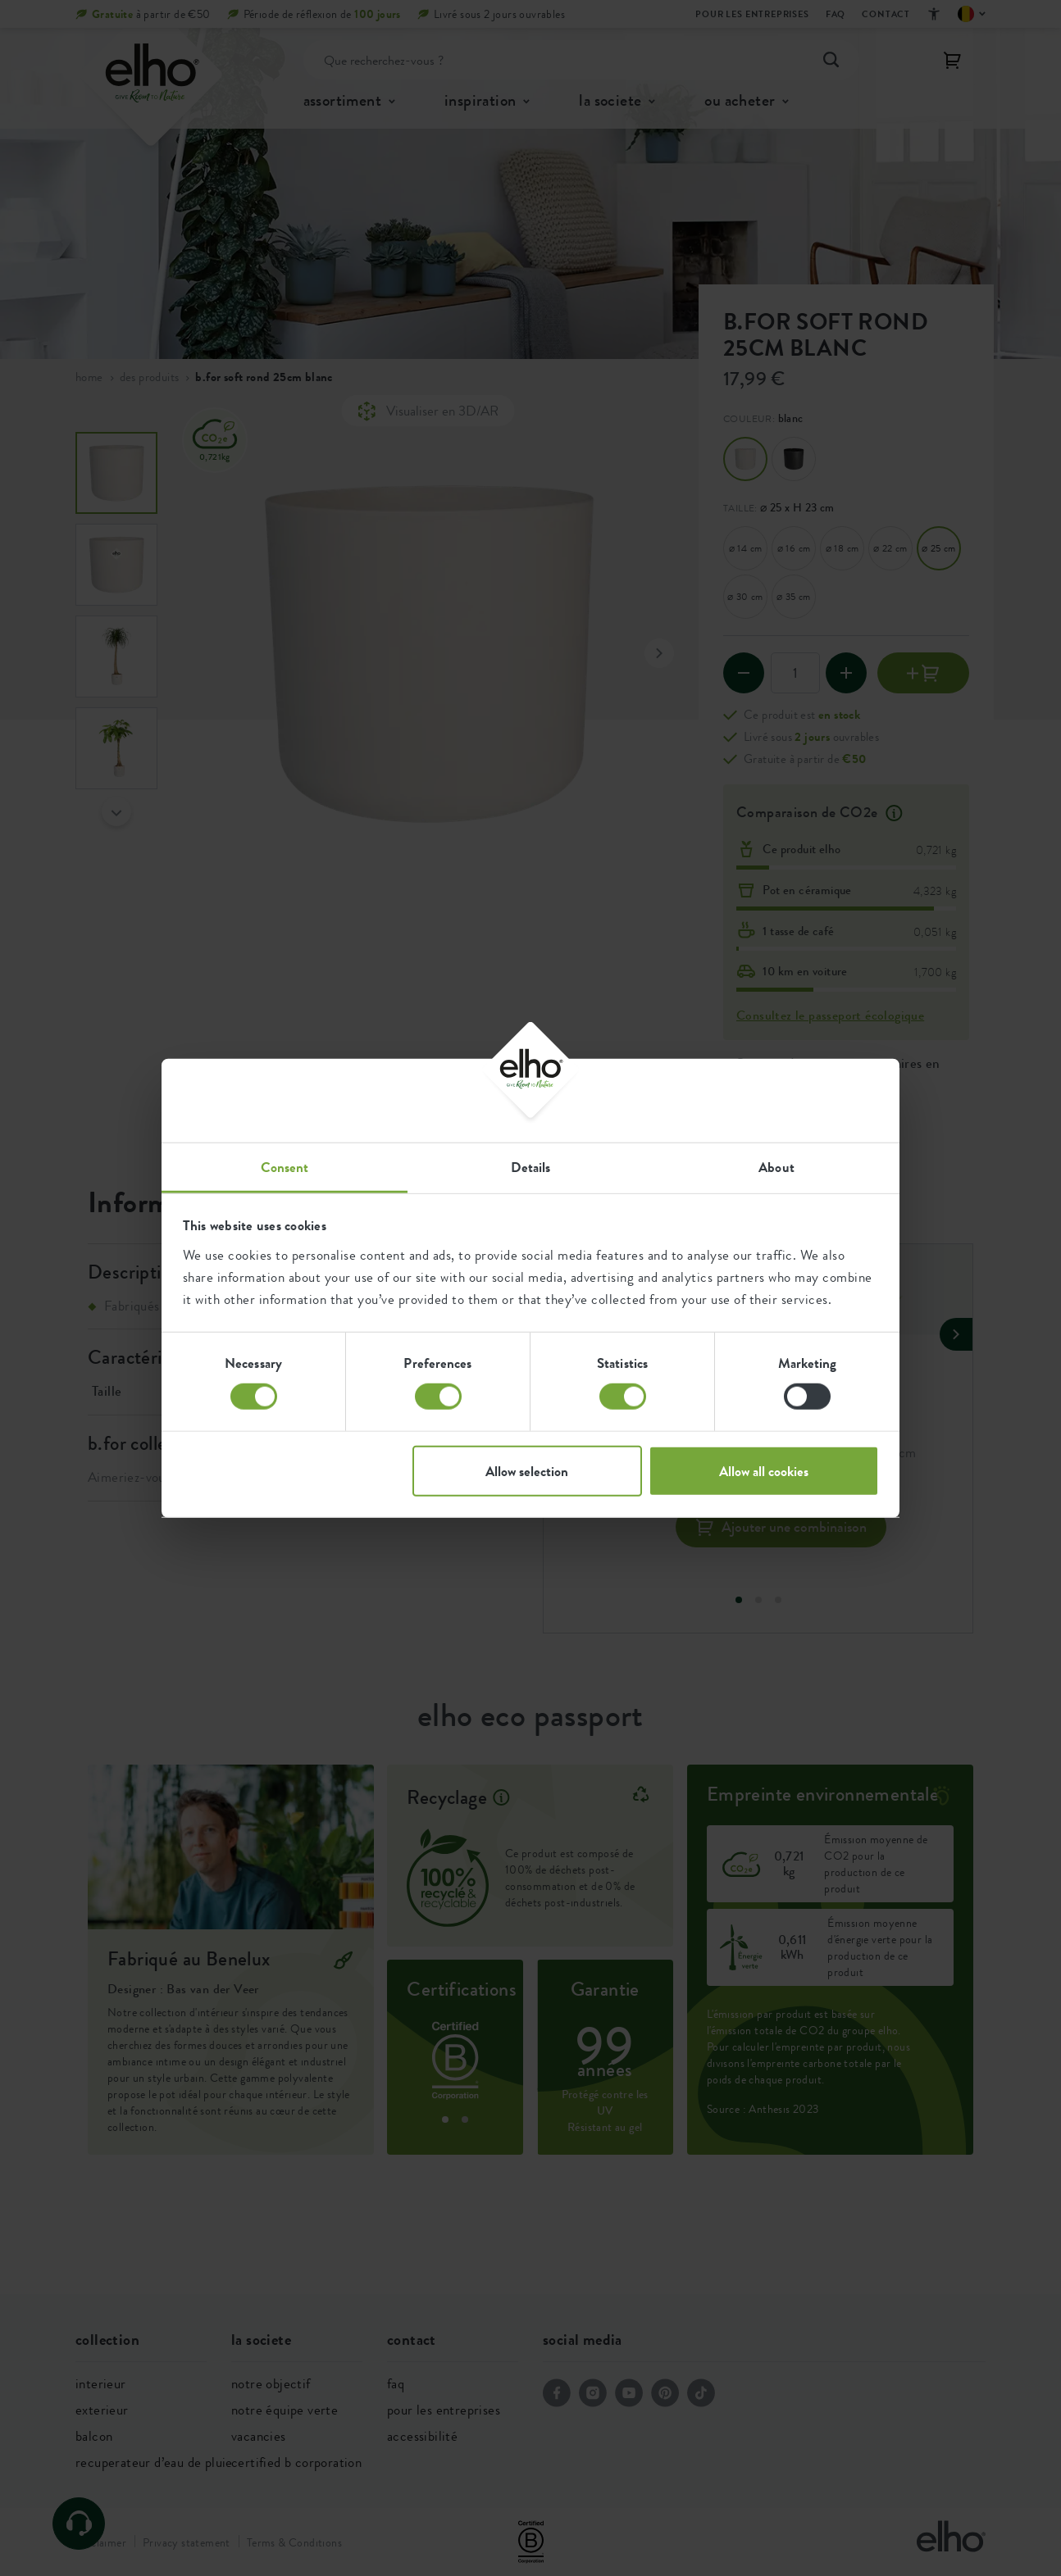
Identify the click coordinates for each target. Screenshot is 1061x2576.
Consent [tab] (285, 1166)
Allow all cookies (763, 1470)
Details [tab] (531, 1166)
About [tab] (776, 1166)
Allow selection (526, 1470)
